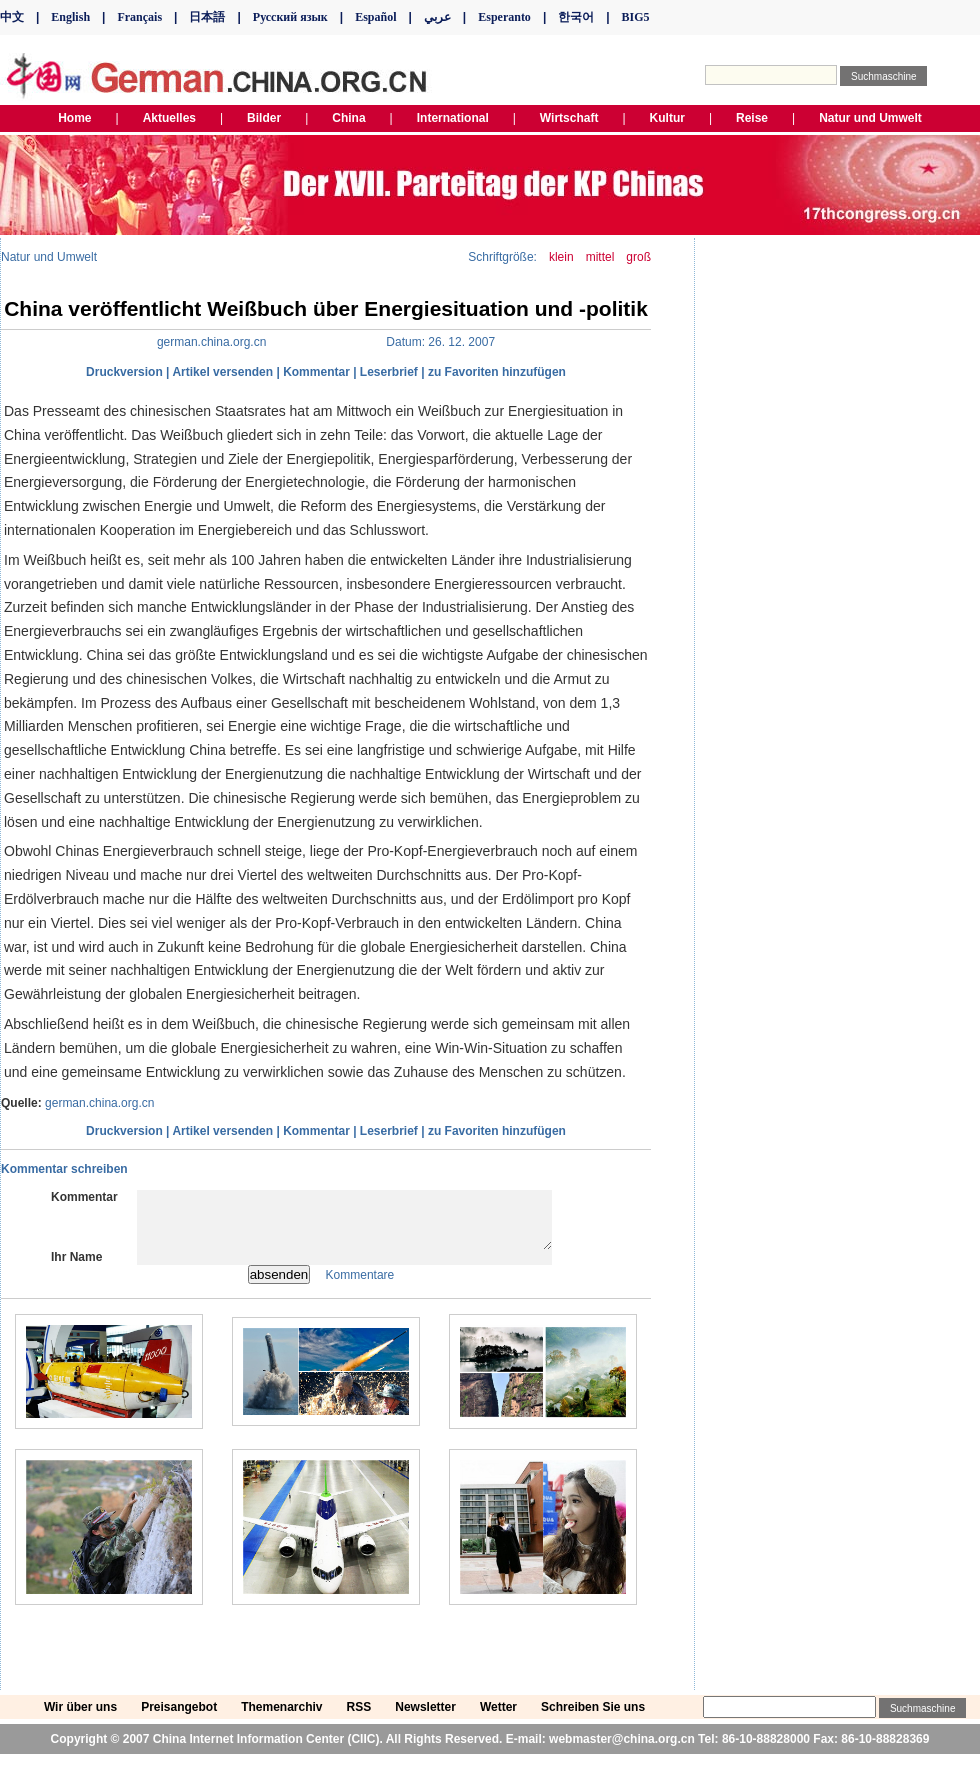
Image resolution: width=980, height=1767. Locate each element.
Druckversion (124, 372)
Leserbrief (389, 372)
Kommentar (316, 372)
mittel (600, 257)
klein (561, 257)
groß (638, 257)
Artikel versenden (222, 372)
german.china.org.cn (99, 1103)
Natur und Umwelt (49, 257)
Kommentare (360, 1287)
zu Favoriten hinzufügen (497, 372)
